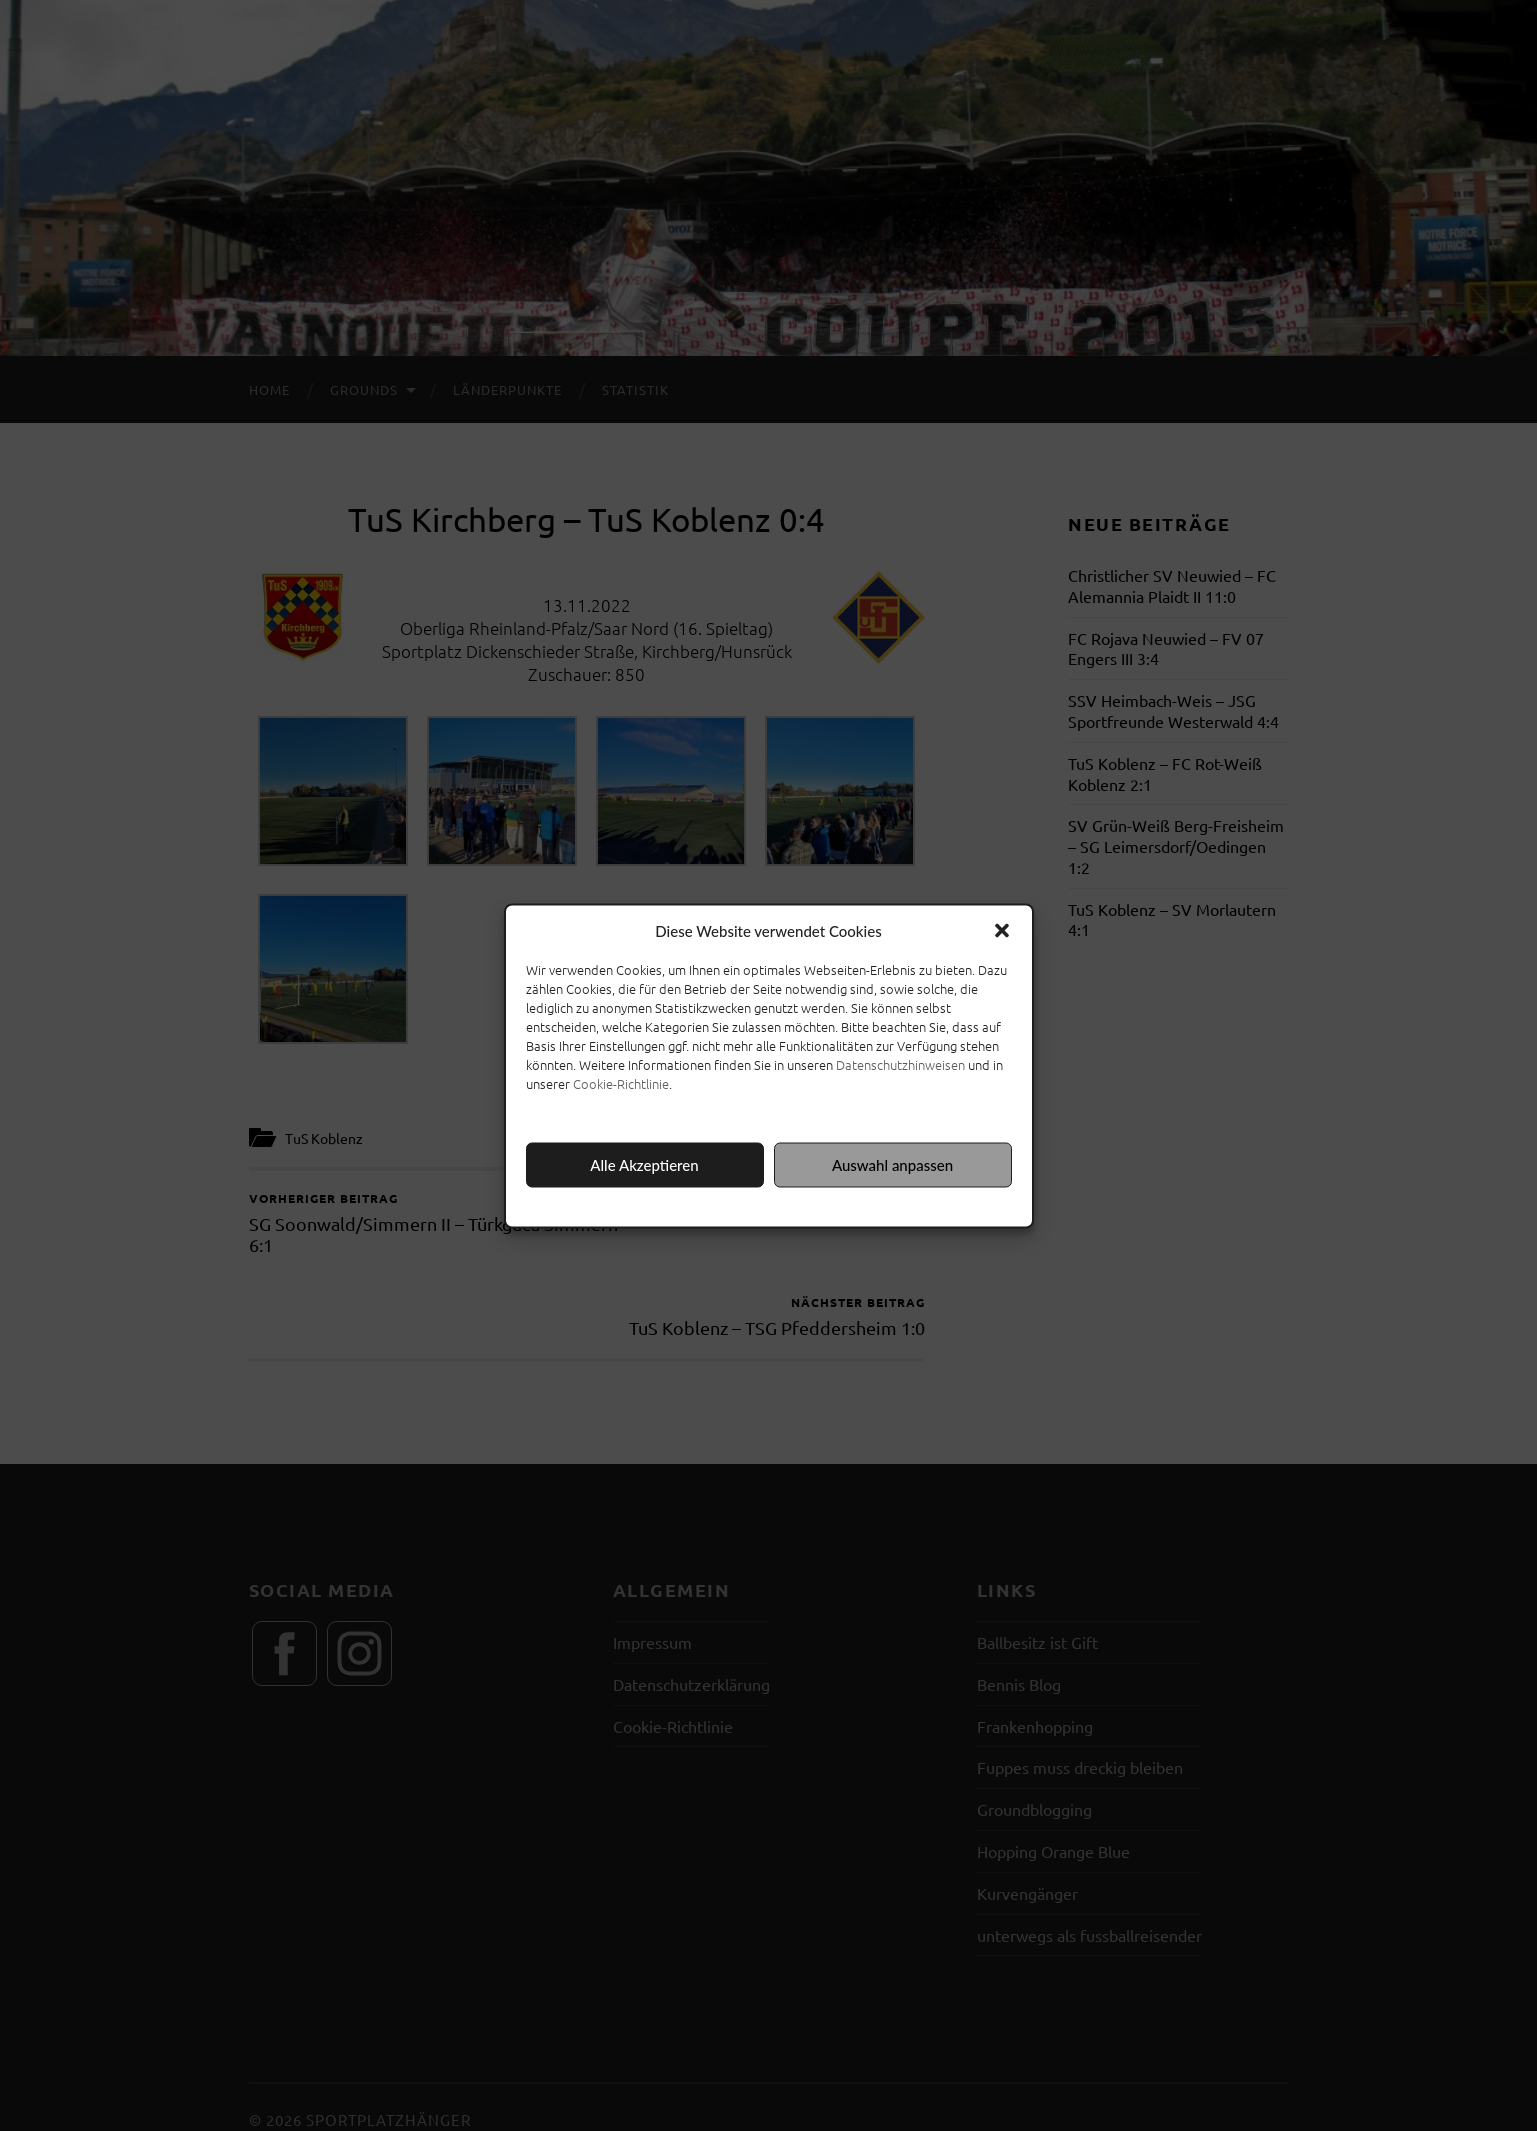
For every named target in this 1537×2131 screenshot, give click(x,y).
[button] (1002, 930)
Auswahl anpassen (892, 1165)
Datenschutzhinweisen (900, 1063)
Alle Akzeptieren (644, 1165)
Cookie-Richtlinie (621, 1082)
